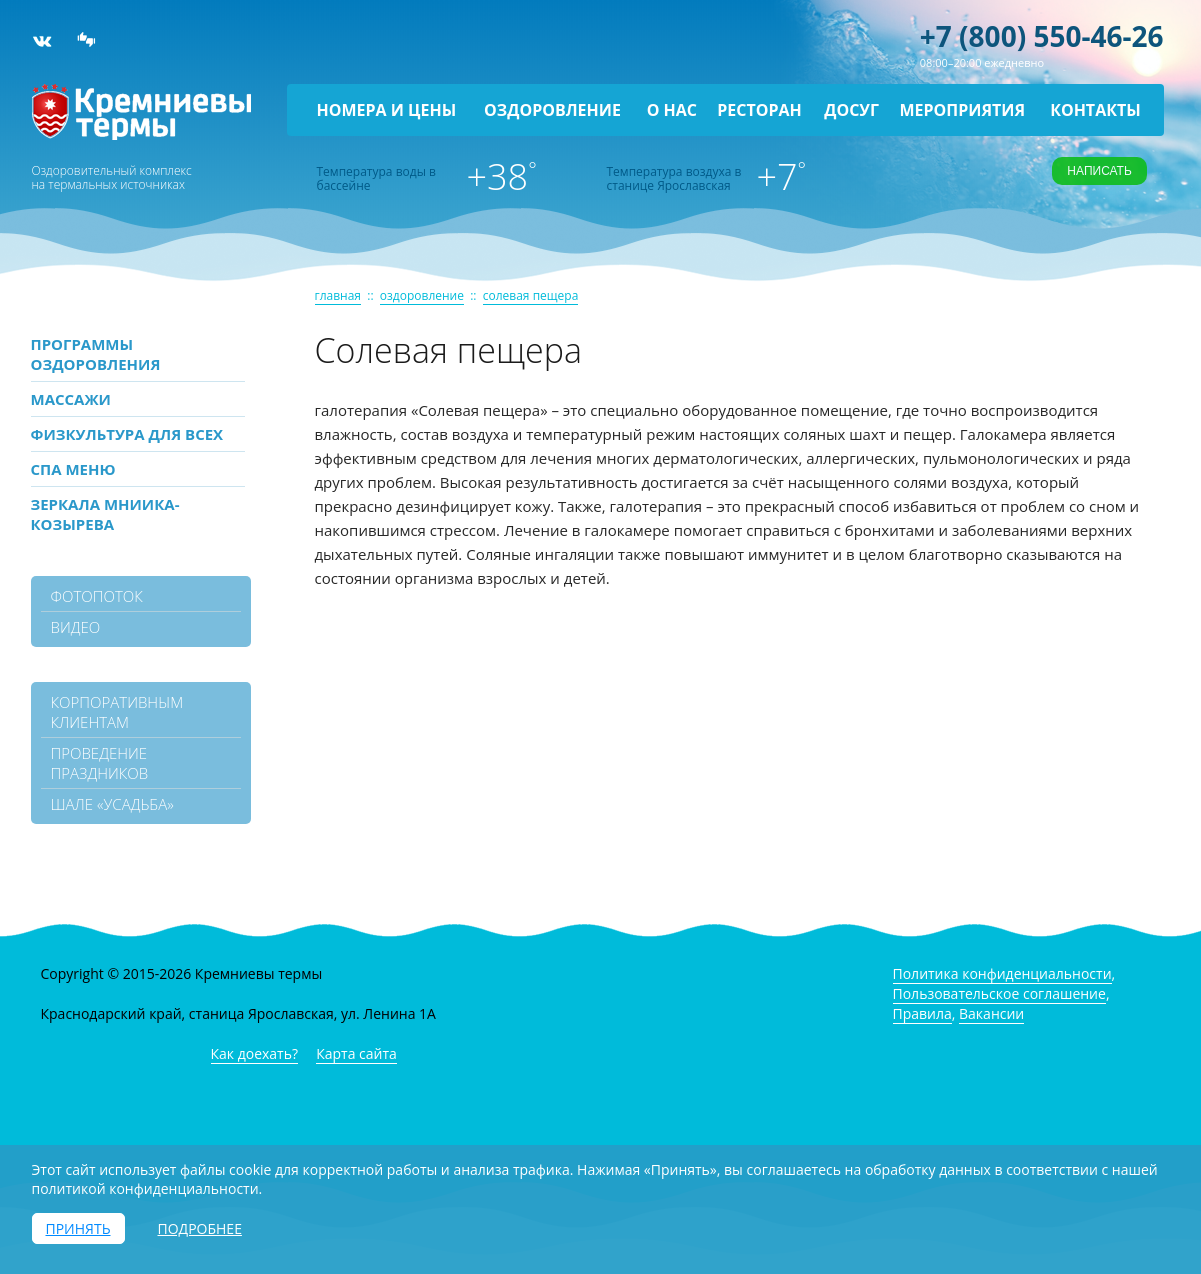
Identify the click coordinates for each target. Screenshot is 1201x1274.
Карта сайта (356, 1053)
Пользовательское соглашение (999, 993)
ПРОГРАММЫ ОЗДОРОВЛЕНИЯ (96, 354)
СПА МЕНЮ (73, 469)
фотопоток (97, 596)
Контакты (1095, 110)
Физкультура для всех (127, 434)
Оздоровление (552, 110)
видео (76, 627)
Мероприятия (962, 110)
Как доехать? (255, 1053)
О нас (672, 110)
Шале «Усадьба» (112, 804)
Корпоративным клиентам (117, 712)
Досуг (851, 110)
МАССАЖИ (71, 399)
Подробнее (200, 1228)
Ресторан (759, 110)
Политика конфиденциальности (1002, 973)
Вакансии (991, 1013)
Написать (1099, 171)
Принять (78, 1228)
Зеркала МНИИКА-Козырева (105, 514)
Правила (922, 1013)
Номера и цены (387, 110)
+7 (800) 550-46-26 (1042, 36)
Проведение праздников (100, 763)
